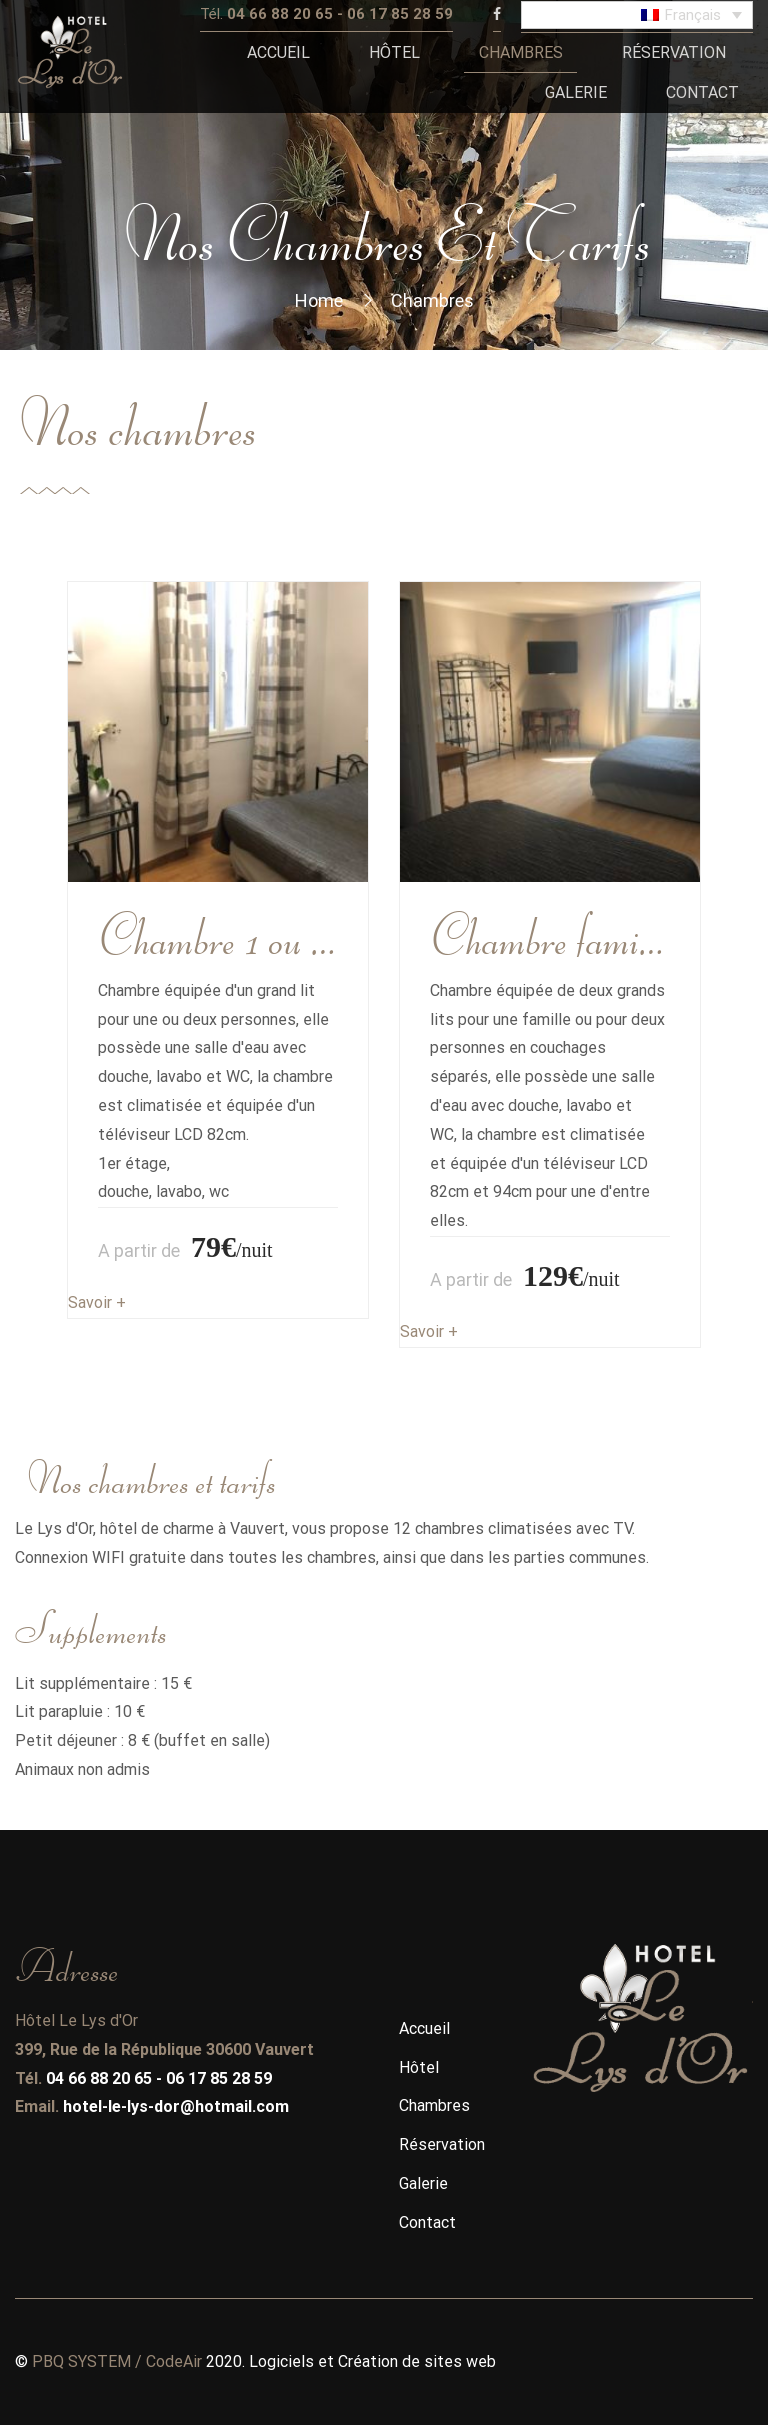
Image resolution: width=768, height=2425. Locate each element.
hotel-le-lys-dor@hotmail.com (176, 2106)
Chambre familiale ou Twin (550, 932)
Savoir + (97, 1302)
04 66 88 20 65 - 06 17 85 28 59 (159, 2078)
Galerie (423, 2183)
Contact (427, 2222)
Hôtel (419, 2067)
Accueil (424, 2028)
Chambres (434, 2105)
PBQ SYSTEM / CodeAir (117, 2361)
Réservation (442, 2144)
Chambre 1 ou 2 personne (218, 932)
